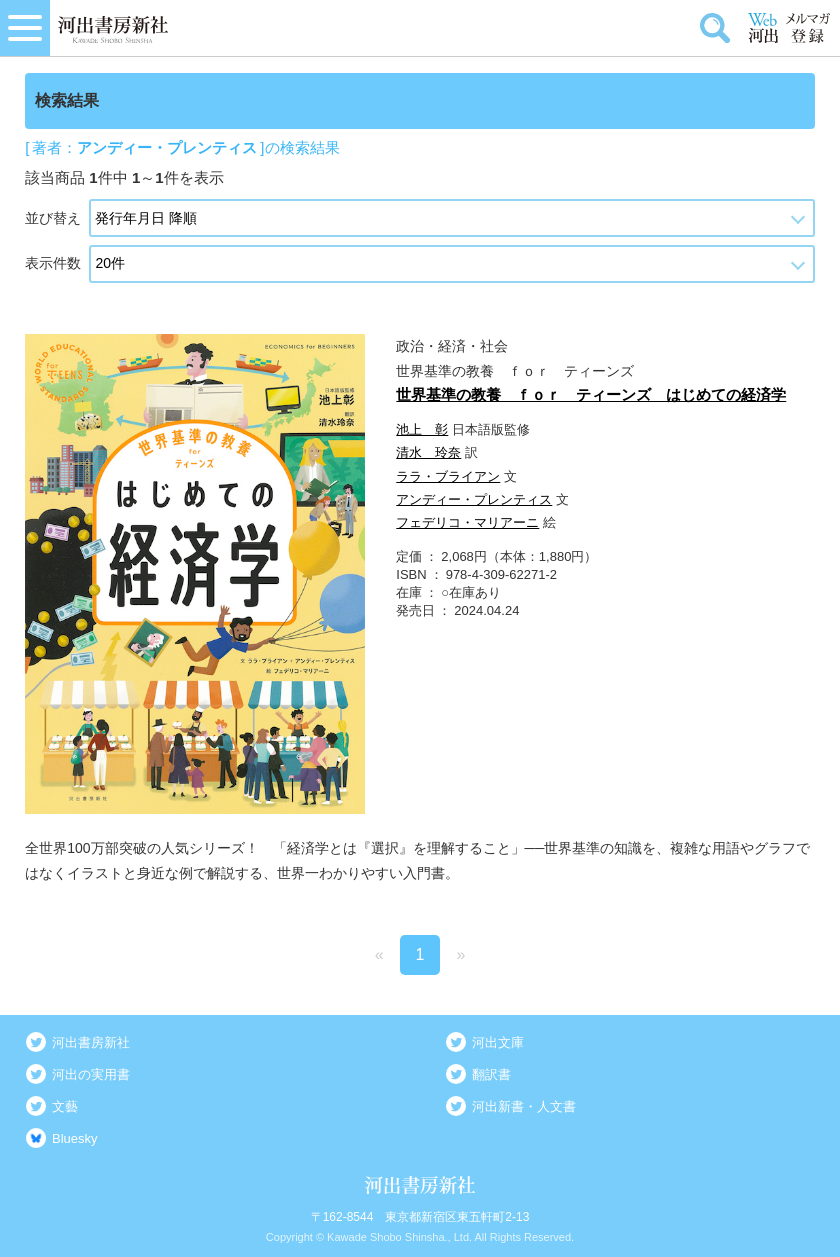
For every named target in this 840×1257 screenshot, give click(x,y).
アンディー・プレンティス (474, 499)
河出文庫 (498, 1042)
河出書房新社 (91, 1042)
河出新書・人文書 (524, 1106)
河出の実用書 (91, 1074)
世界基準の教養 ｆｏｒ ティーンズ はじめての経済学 (591, 394)
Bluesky (75, 1138)
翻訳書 (491, 1074)
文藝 (65, 1106)
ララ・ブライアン (448, 476)
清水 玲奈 (428, 452)
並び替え (53, 218)
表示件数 (53, 263)
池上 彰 (422, 429)
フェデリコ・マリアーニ (467, 522)
